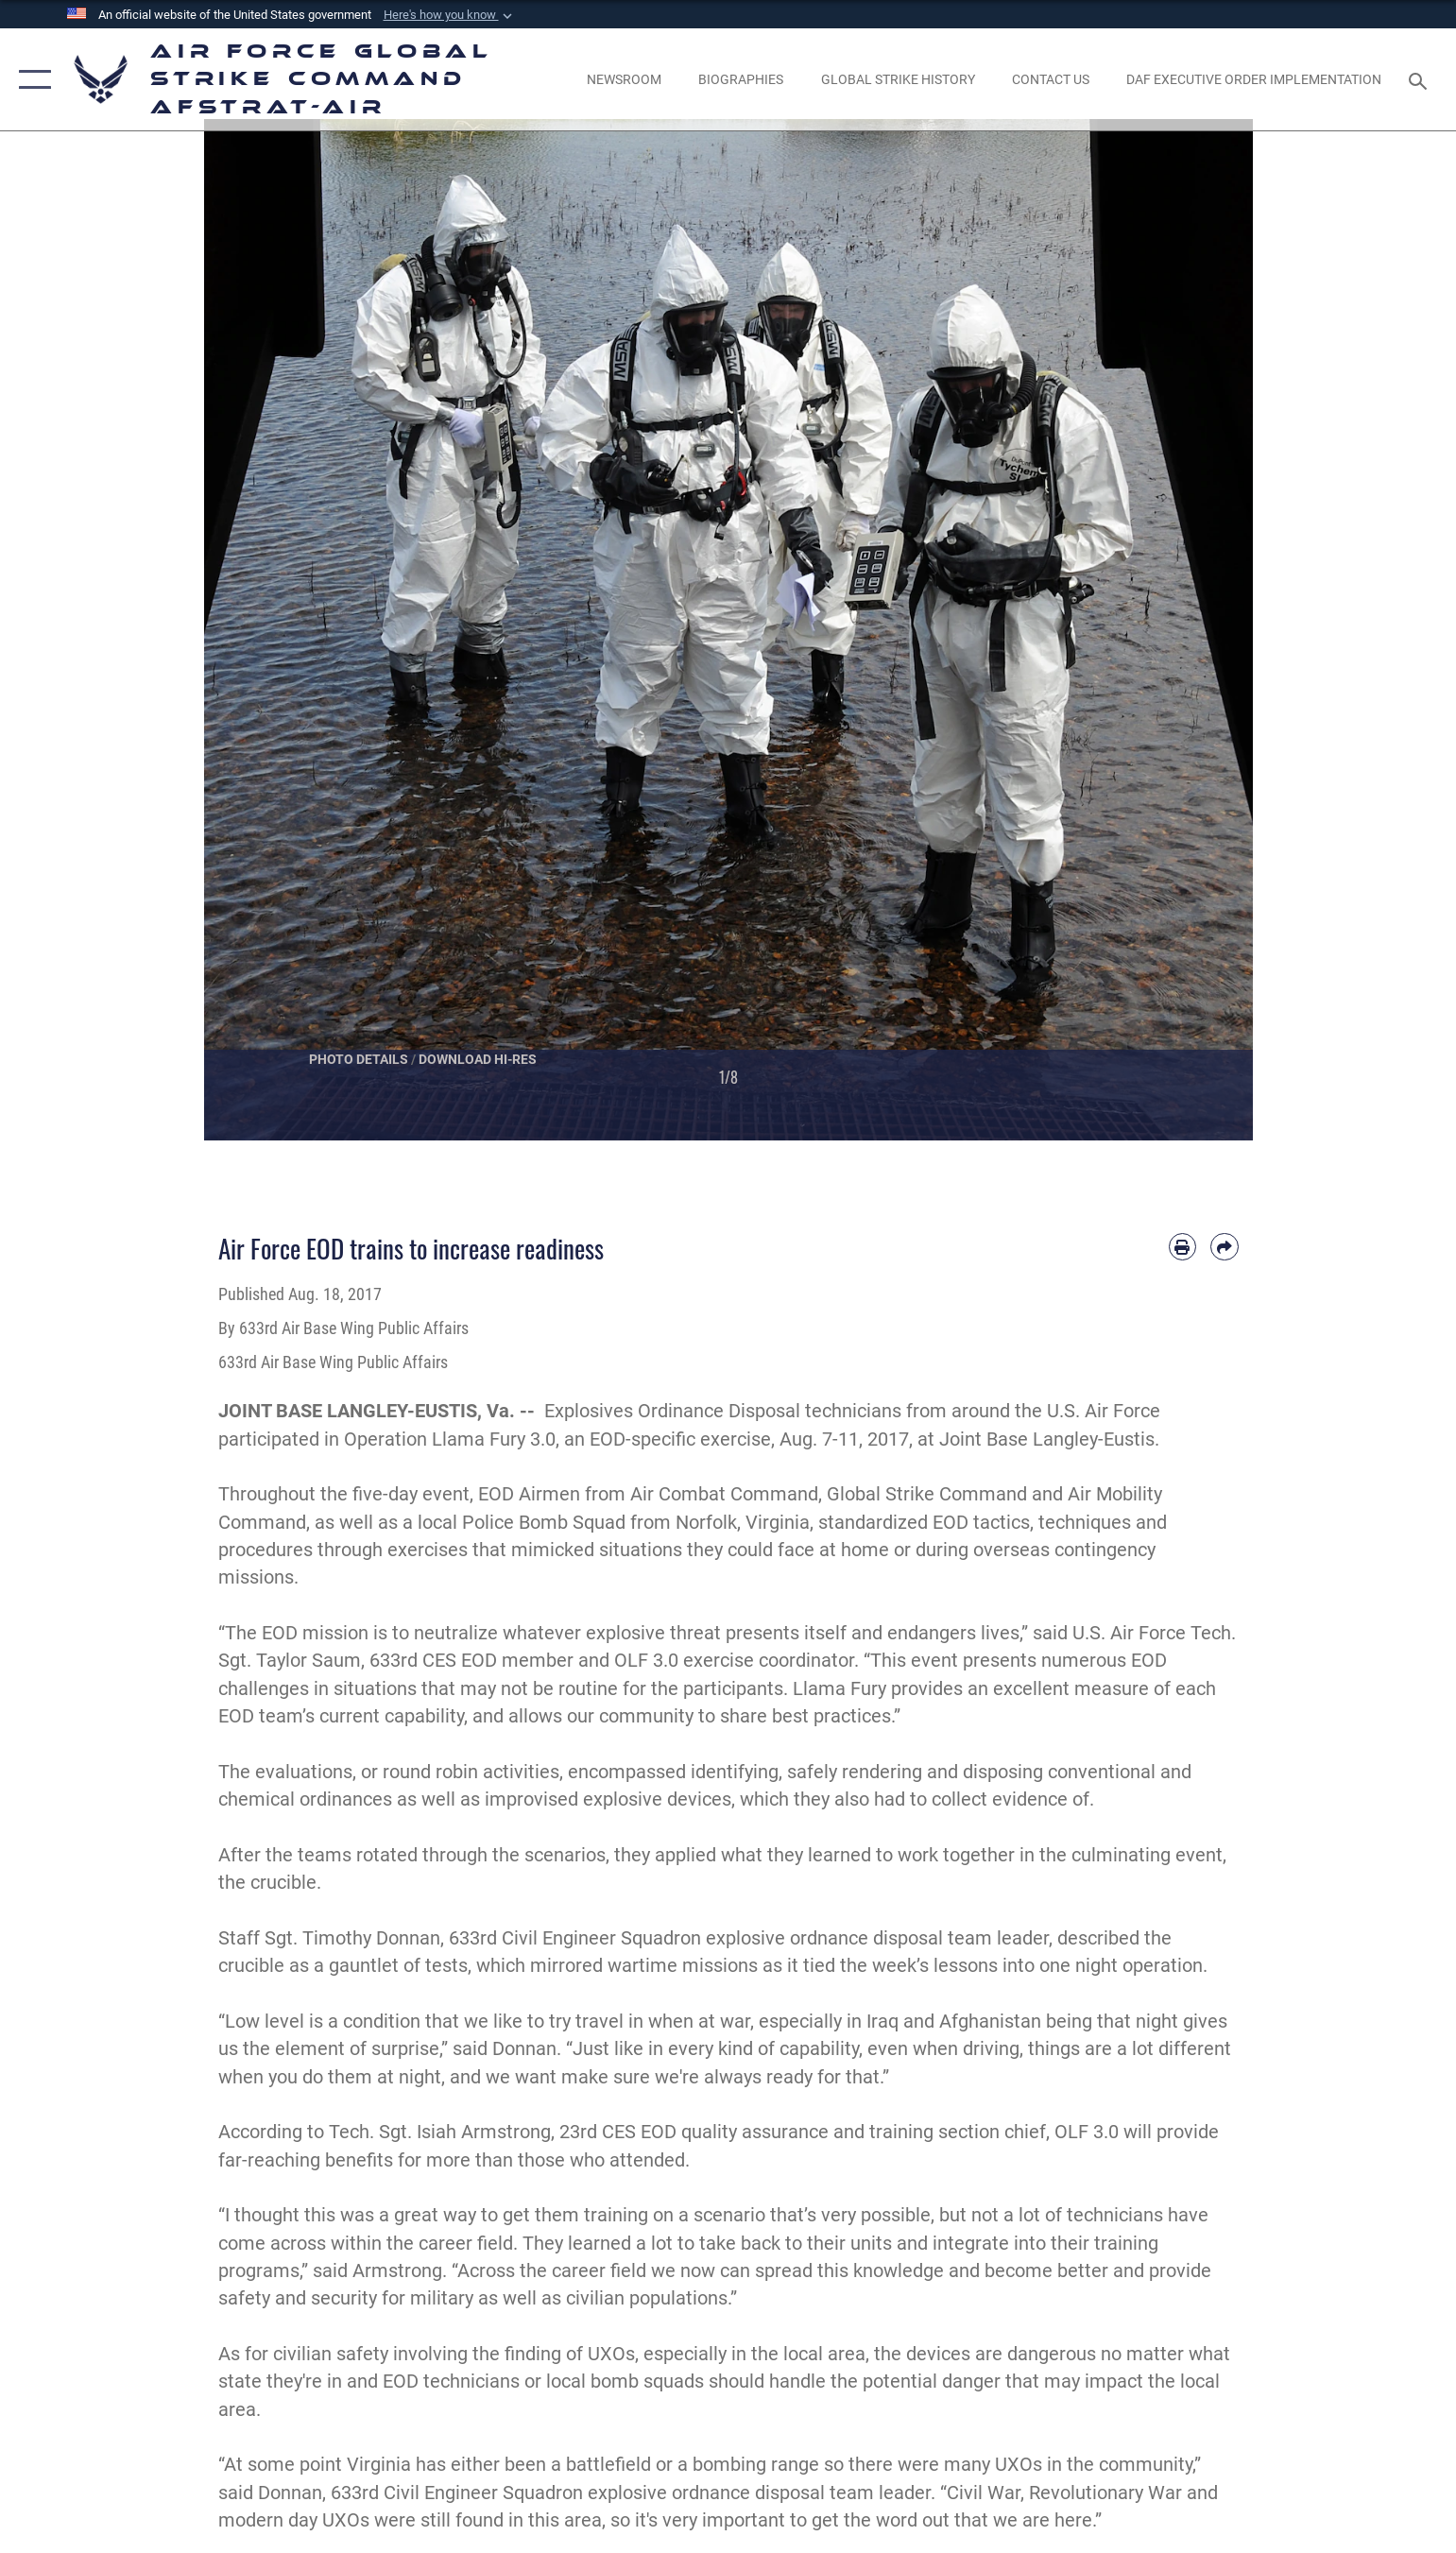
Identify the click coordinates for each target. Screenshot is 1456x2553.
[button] (450, 15)
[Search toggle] (1420, 80)
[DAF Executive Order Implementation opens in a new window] (1253, 79)
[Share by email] (1224, 1246)
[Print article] (1182, 1246)
